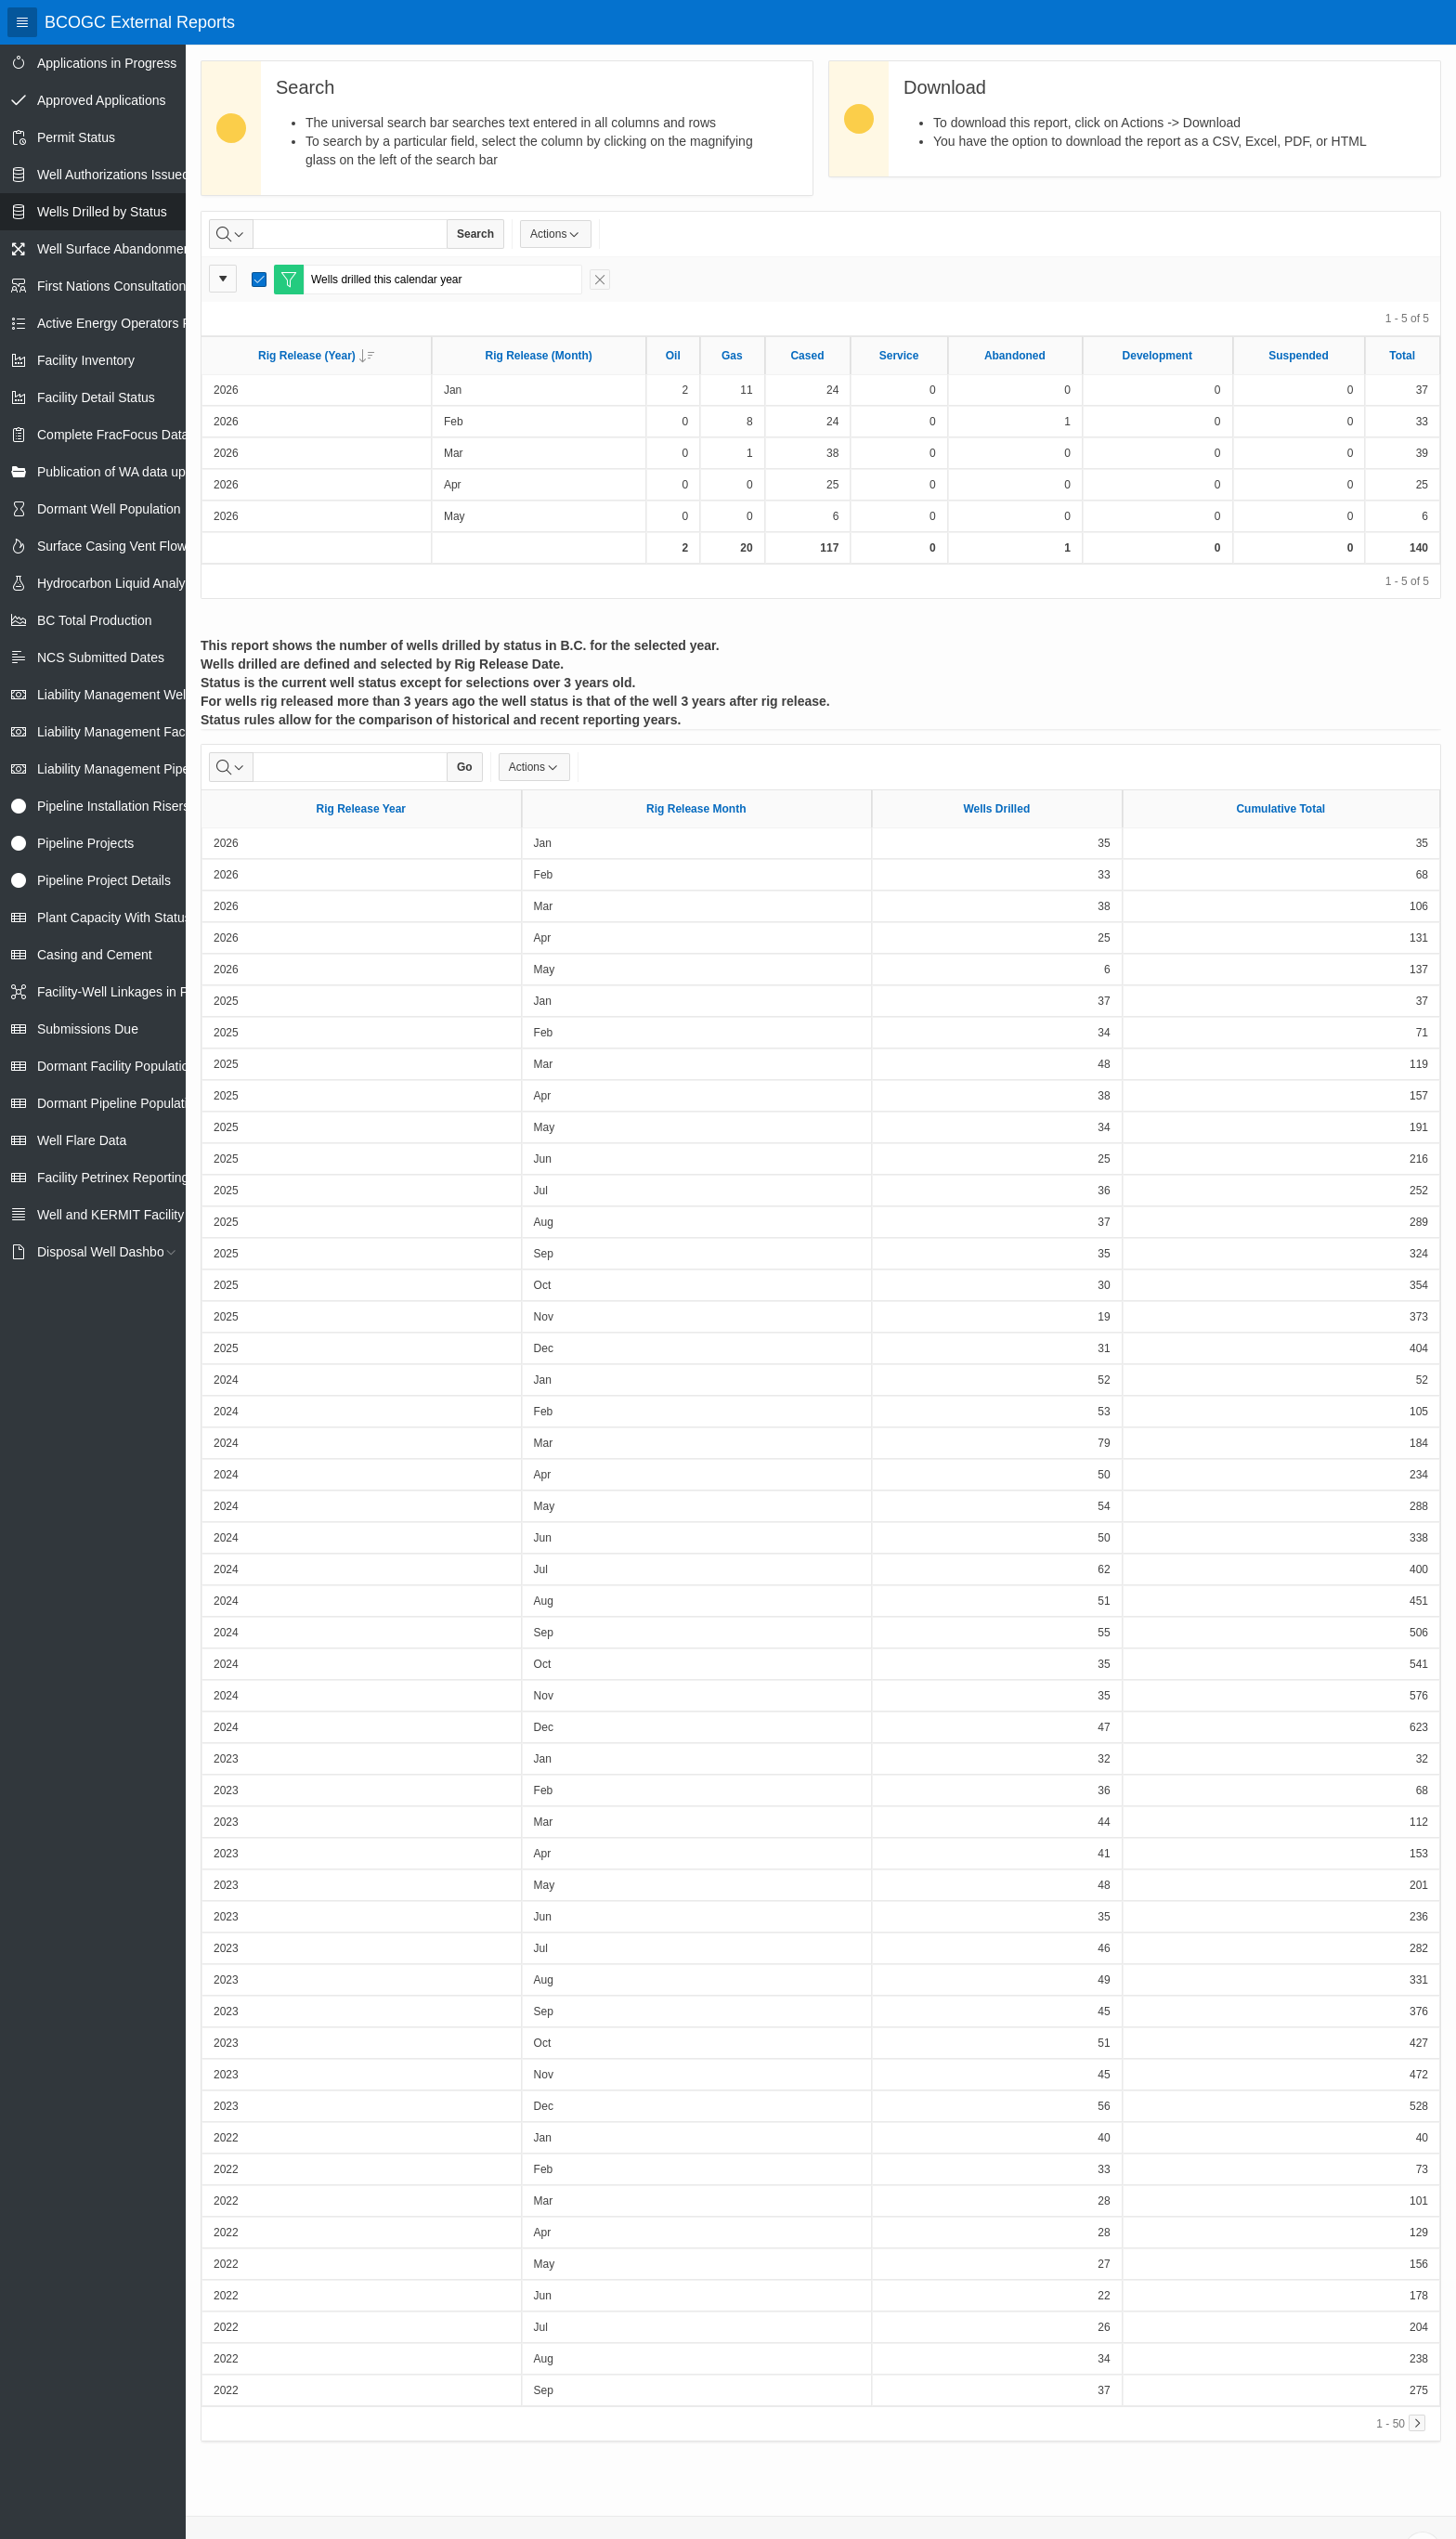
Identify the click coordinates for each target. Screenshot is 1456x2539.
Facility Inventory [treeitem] (86, 360)
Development (1157, 355)
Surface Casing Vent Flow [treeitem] (112, 546)
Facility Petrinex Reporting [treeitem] (112, 1177)
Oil (673, 355)
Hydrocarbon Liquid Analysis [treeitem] (119, 583)
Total (1402, 355)
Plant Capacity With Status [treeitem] (114, 917)
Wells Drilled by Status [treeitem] (102, 211)
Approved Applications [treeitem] (101, 100)
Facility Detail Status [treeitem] (96, 397)
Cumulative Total (1280, 808)
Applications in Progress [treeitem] (106, 63)
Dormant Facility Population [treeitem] (116, 1066)
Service (899, 355)
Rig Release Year (362, 808)
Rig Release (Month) (538, 355)
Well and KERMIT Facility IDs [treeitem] (122, 1214)
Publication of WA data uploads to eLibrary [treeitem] (159, 471)
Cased (807, 355)
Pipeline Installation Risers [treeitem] (113, 806)
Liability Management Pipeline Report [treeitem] (145, 769)
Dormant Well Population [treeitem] (109, 508)
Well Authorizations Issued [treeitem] (113, 174)
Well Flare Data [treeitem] (81, 1140)
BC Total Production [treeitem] (94, 620)
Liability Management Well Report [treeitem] (134, 694)
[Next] (1417, 2423)
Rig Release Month (696, 808)
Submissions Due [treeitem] (87, 1029)
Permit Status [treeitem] (76, 137)
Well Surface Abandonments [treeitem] (119, 248)
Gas (732, 355)
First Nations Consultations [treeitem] (114, 286)
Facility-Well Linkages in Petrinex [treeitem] (132, 991)
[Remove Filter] (600, 279)
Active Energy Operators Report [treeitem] (129, 323)
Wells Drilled (996, 808)
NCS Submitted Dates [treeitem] (100, 657)
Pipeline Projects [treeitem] (85, 843)
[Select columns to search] (231, 234)
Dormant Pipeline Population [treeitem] (119, 1103)
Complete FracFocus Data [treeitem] (112, 434)
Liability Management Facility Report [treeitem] (142, 731)
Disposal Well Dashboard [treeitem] (110, 1251)
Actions (555, 234)
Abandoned (1015, 355)
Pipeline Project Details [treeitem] (104, 880)
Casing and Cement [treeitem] (94, 954)
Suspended (1298, 355)
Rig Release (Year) (316, 355)
